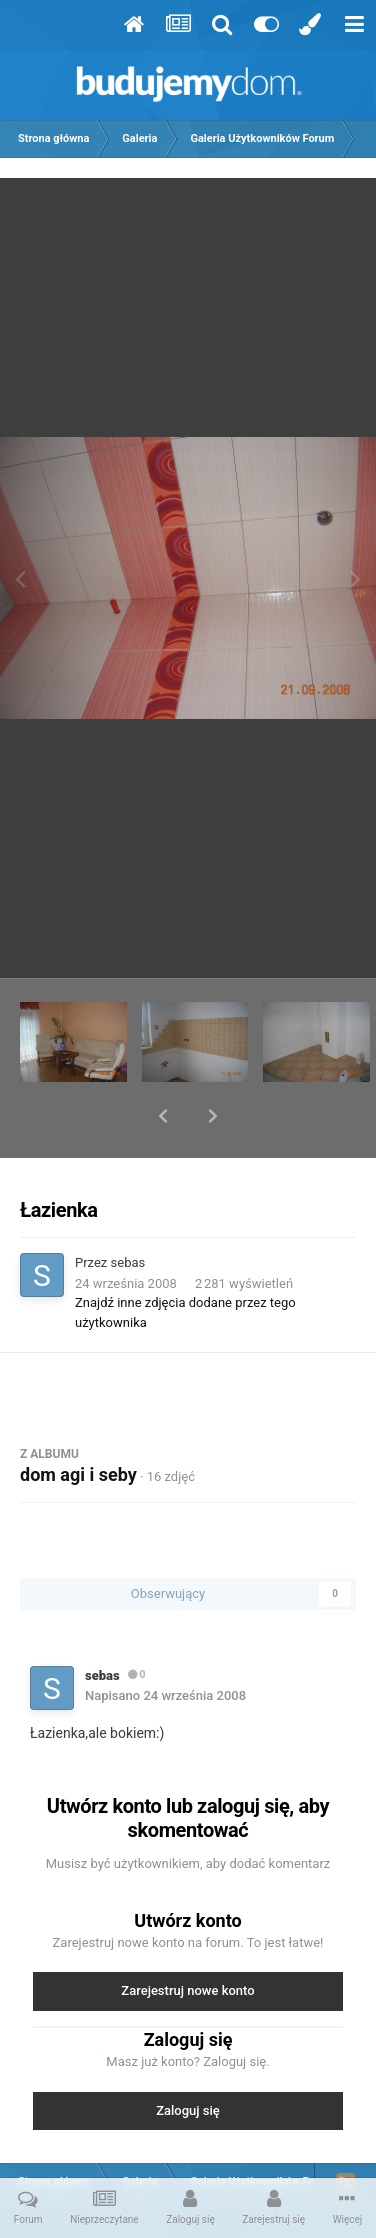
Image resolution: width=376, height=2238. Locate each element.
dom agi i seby (78, 1422)
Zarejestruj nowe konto (187, 1938)
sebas (128, 1210)
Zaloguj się (188, 2058)
